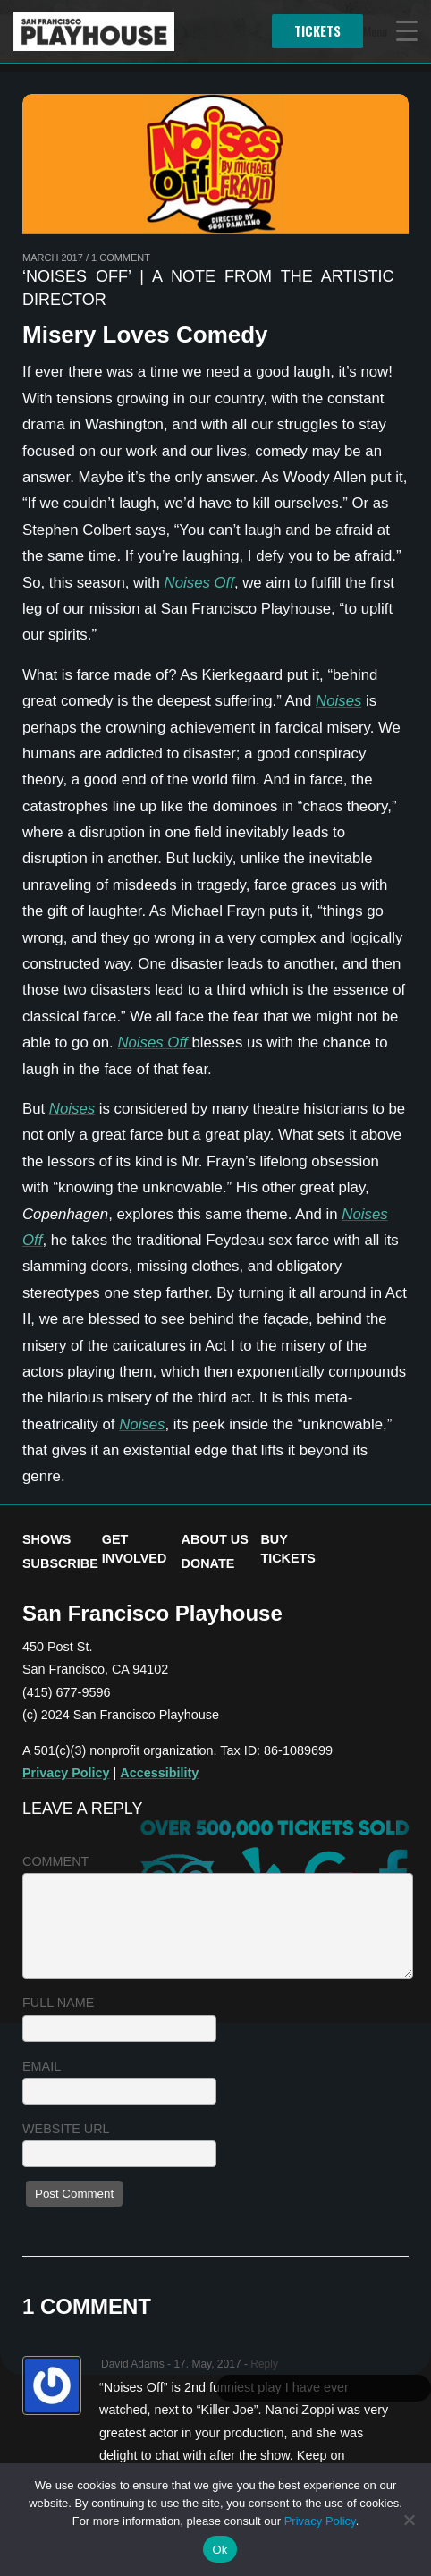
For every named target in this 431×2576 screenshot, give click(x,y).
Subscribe (60, 1563)
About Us (215, 1539)
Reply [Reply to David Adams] (264, 2364)
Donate (208, 1563)
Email (41, 2066)
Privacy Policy (66, 1773)
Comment (55, 1861)
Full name (58, 2003)
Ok (219, 2549)
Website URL (66, 2129)
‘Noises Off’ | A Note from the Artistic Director (207, 288)
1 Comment (120, 257)
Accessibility (159, 1773)
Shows (46, 1539)
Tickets (317, 30)
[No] (409, 2520)
